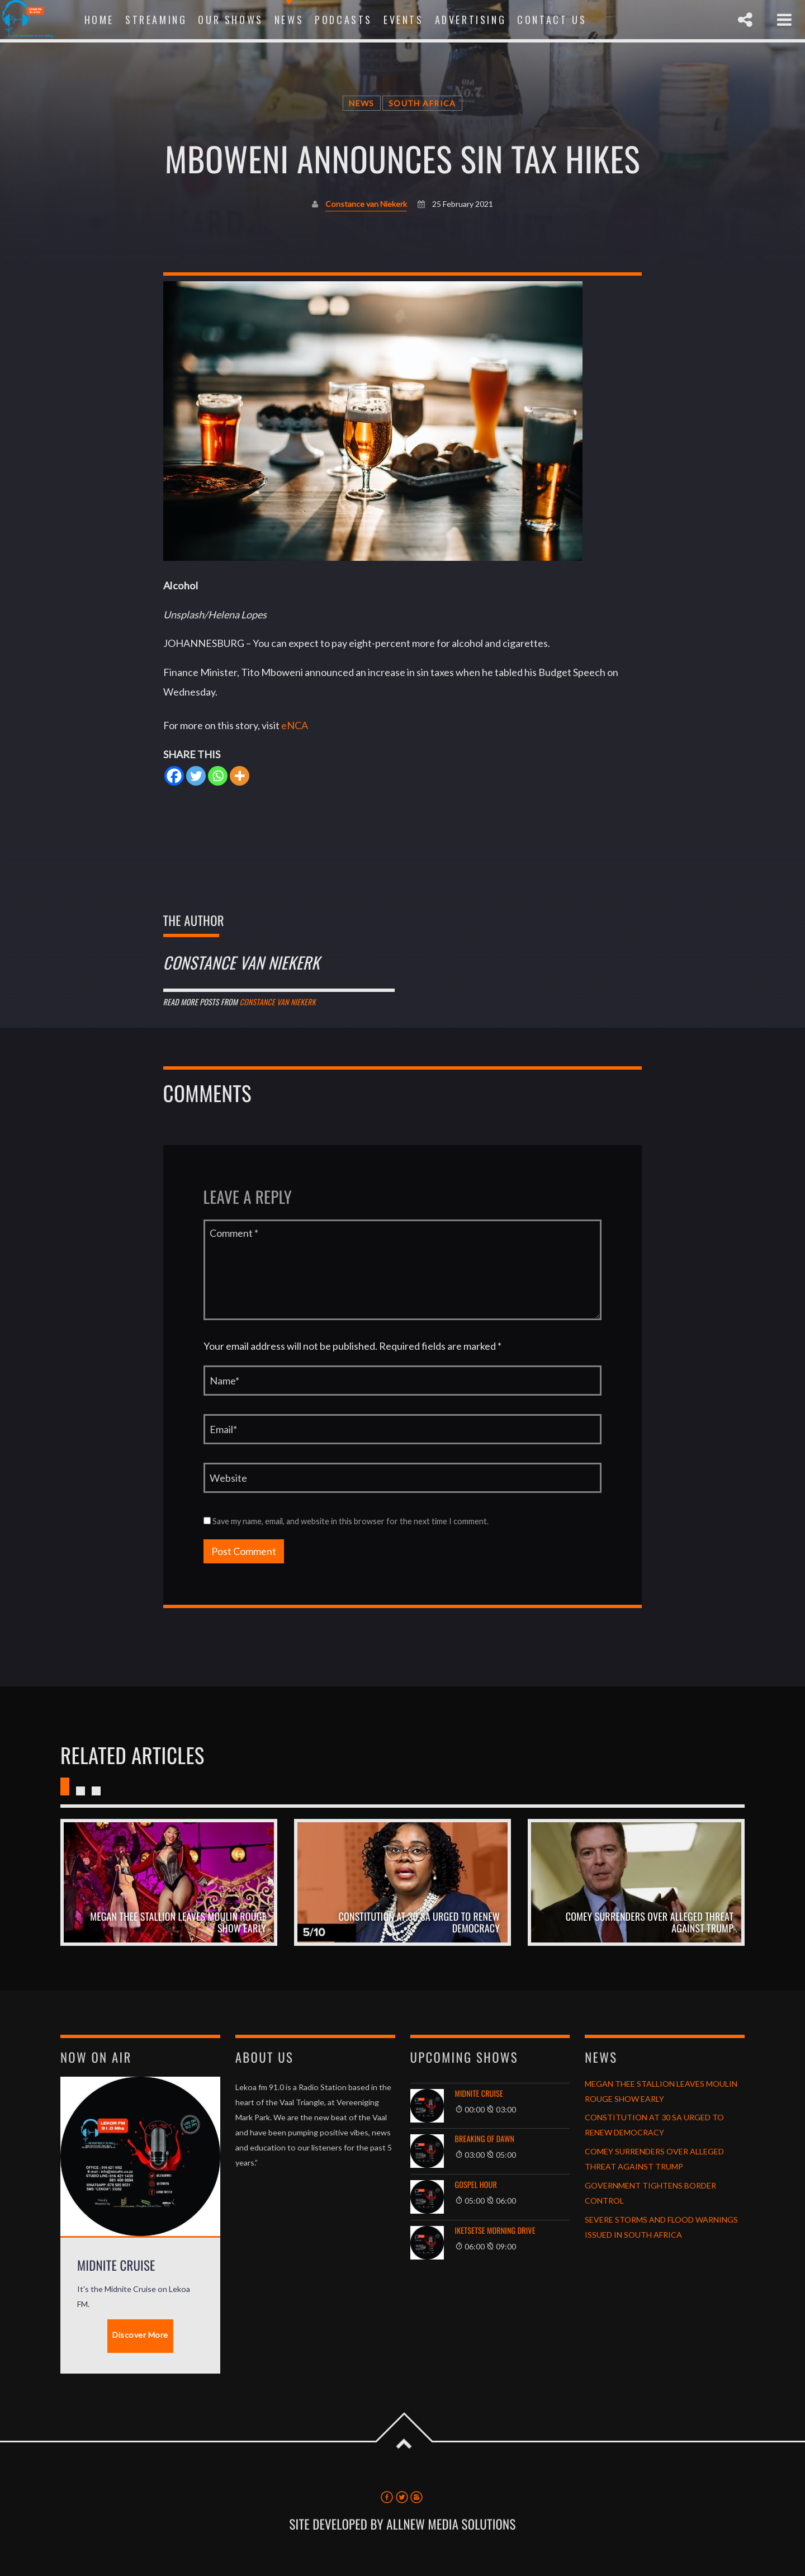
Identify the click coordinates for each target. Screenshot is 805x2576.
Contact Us (551, 19)
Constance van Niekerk (366, 204)
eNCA (295, 725)
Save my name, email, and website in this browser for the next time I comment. (346, 1521)
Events (403, 19)
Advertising (470, 19)
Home (99, 19)
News (289, 19)
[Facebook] (174, 776)
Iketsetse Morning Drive (495, 2231)
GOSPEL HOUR (476, 2185)
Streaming (156, 19)
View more (168, 1882)
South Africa (422, 103)
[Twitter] (196, 776)
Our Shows (230, 19)
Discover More (140, 2334)
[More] (239, 776)
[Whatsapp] (218, 776)
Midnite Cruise (479, 2094)
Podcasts (343, 19)
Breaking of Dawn (485, 2139)
